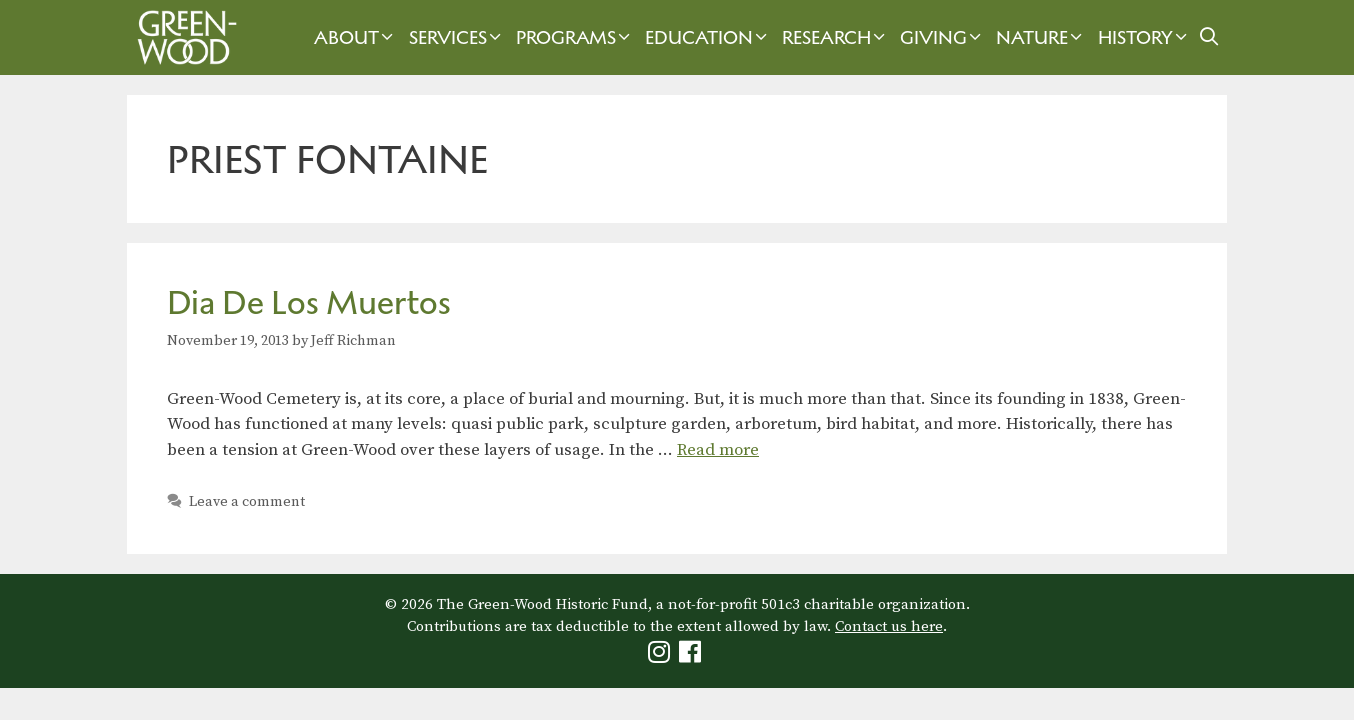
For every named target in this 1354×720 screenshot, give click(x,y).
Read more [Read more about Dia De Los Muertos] (718, 450)
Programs (575, 37)
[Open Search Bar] (1209, 37)
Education (708, 37)
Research (836, 37)
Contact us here (889, 626)
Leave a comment (247, 502)
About (356, 37)
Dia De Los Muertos (309, 302)
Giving (943, 37)
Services (457, 37)
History (1145, 37)
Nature (1041, 37)
